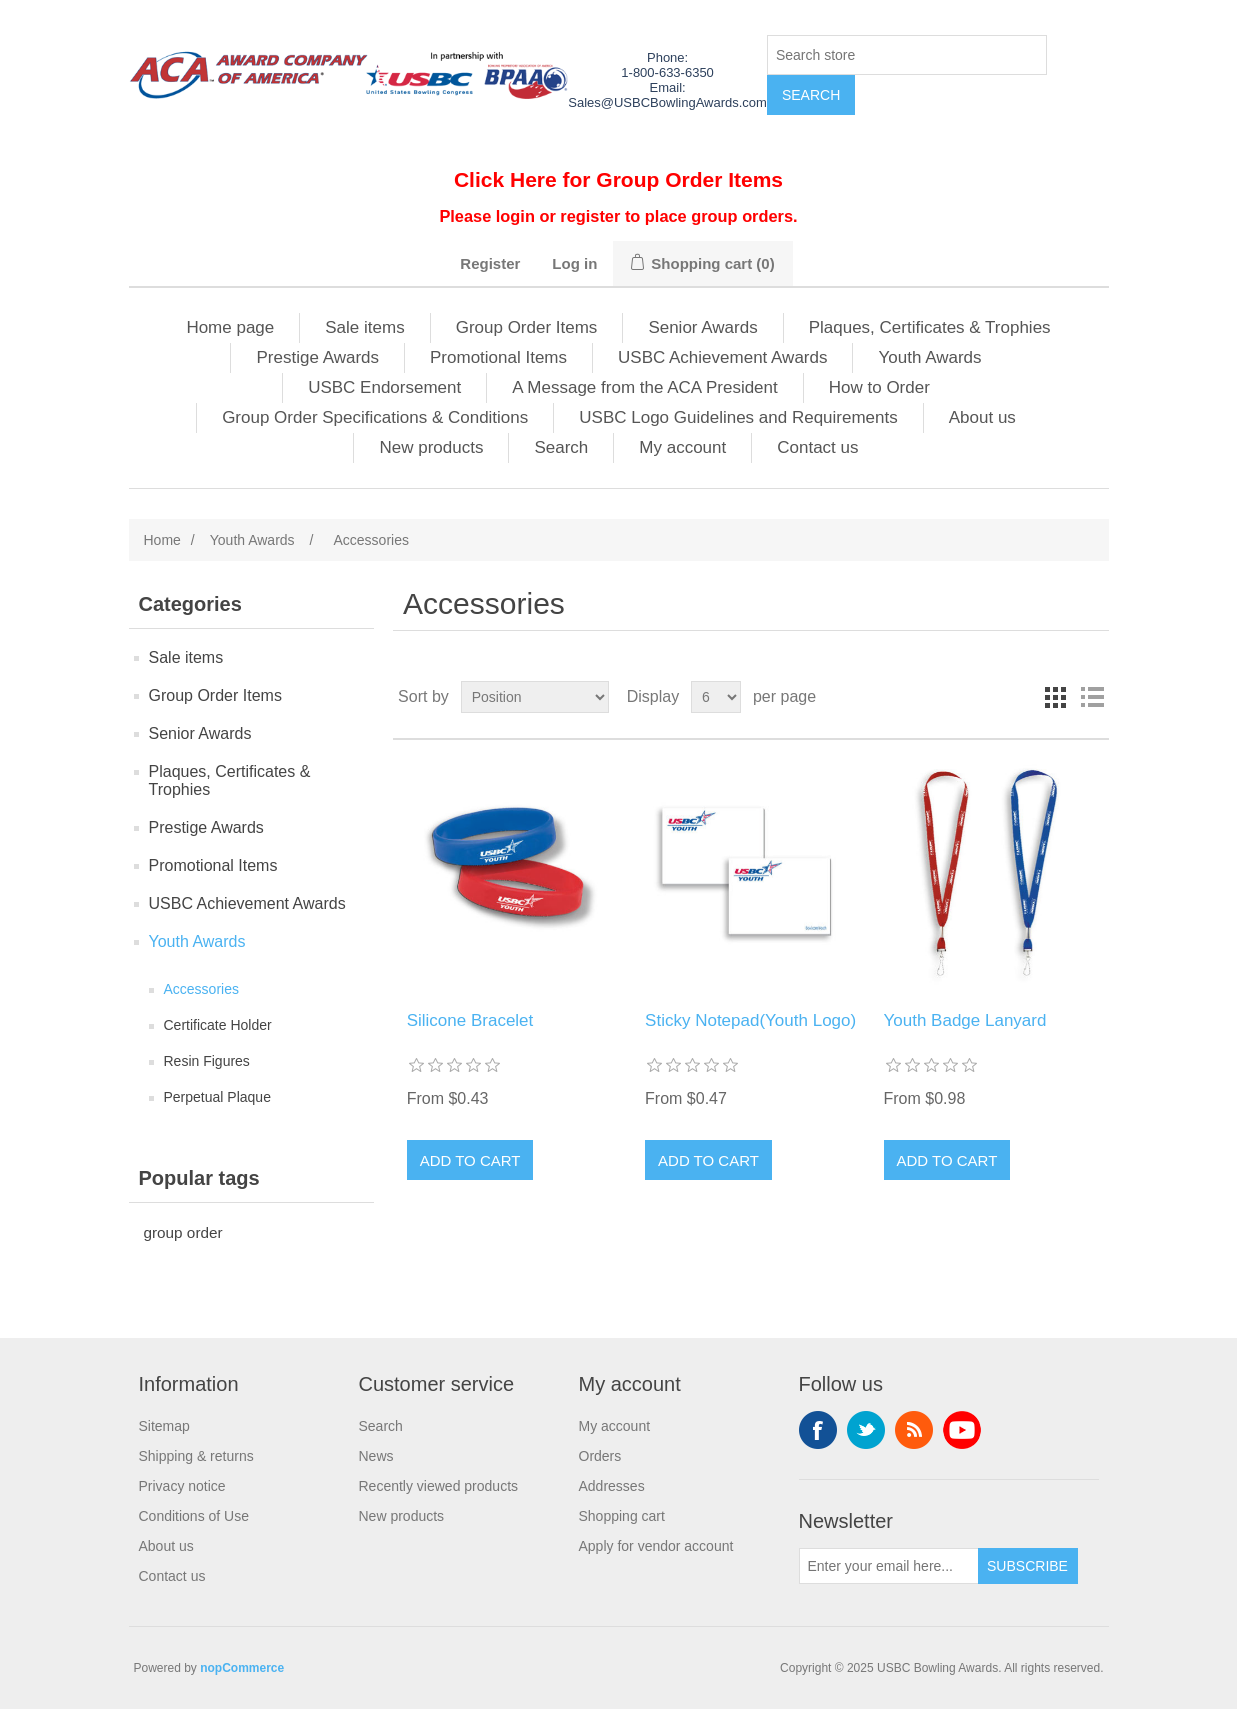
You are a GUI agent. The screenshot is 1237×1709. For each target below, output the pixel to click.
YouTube (962, 1430)
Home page (230, 327)
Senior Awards (702, 327)
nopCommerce (242, 1668)
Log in (574, 263)
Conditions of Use (194, 1516)
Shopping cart (622, 1516)
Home (162, 540)
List (1092, 697)
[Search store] (907, 55)
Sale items (364, 327)
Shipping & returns (196, 1456)
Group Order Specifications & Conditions (375, 417)
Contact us (817, 447)
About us (982, 417)
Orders (600, 1456)
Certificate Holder (218, 1025)
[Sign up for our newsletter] (889, 1566)
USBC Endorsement (384, 387)
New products (431, 447)
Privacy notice (182, 1486)
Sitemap (164, 1426)
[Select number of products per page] (716, 697)
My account (682, 447)
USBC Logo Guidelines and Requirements (738, 417)
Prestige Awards (317, 357)
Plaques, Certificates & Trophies (930, 327)
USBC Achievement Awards (722, 357)
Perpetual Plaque (217, 1097)
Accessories (201, 989)
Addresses (612, 1486)
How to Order (879, 387)
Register (490, 263)
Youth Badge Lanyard (965, 1020)
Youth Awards (929, 357)
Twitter (866, 1430)
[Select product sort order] (535, 697)
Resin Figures (207, 1061)
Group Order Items (527, 327)
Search (561, 447)
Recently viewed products (439, 1486)
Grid (1056, 697)
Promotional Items (498, 357)
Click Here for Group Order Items (618, 179)
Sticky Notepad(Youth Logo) (750, 1020)
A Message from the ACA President (645, 387)
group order (183, 1232)
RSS (914, 1430)
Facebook (818, 1430)
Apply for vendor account (656, 1546)
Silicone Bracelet (470, 1020)
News (376, 1456)
